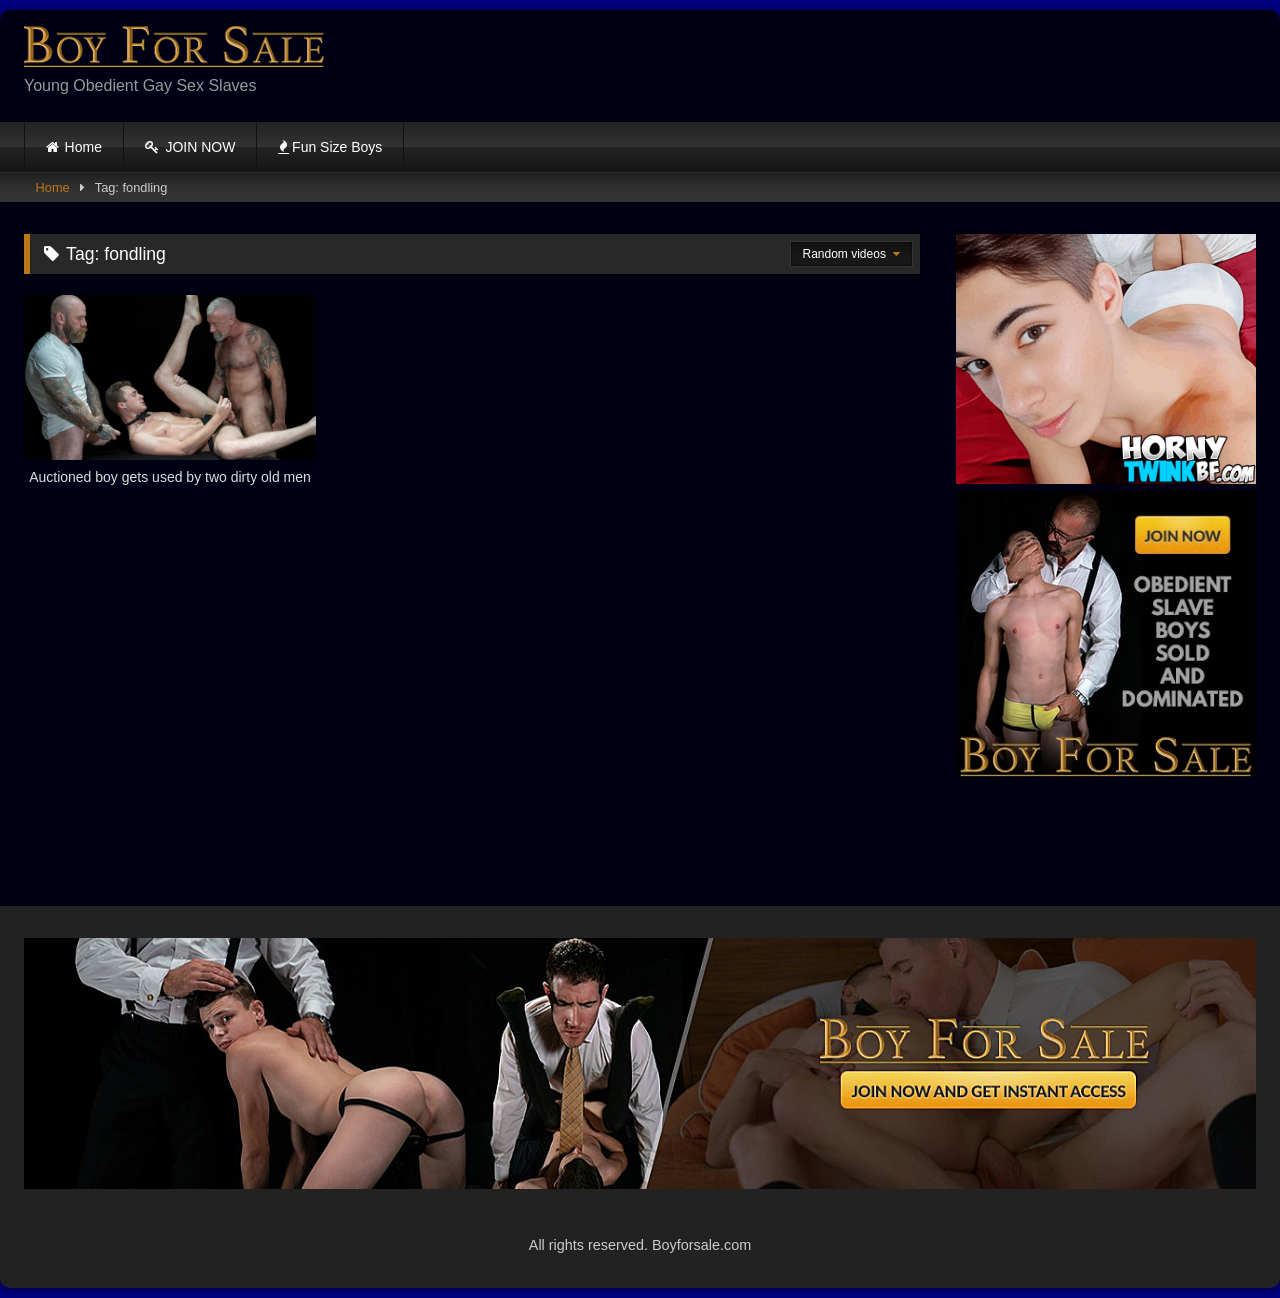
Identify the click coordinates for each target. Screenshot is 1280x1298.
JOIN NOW (190, 147)
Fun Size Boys (330, 147)
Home (83, 147)
